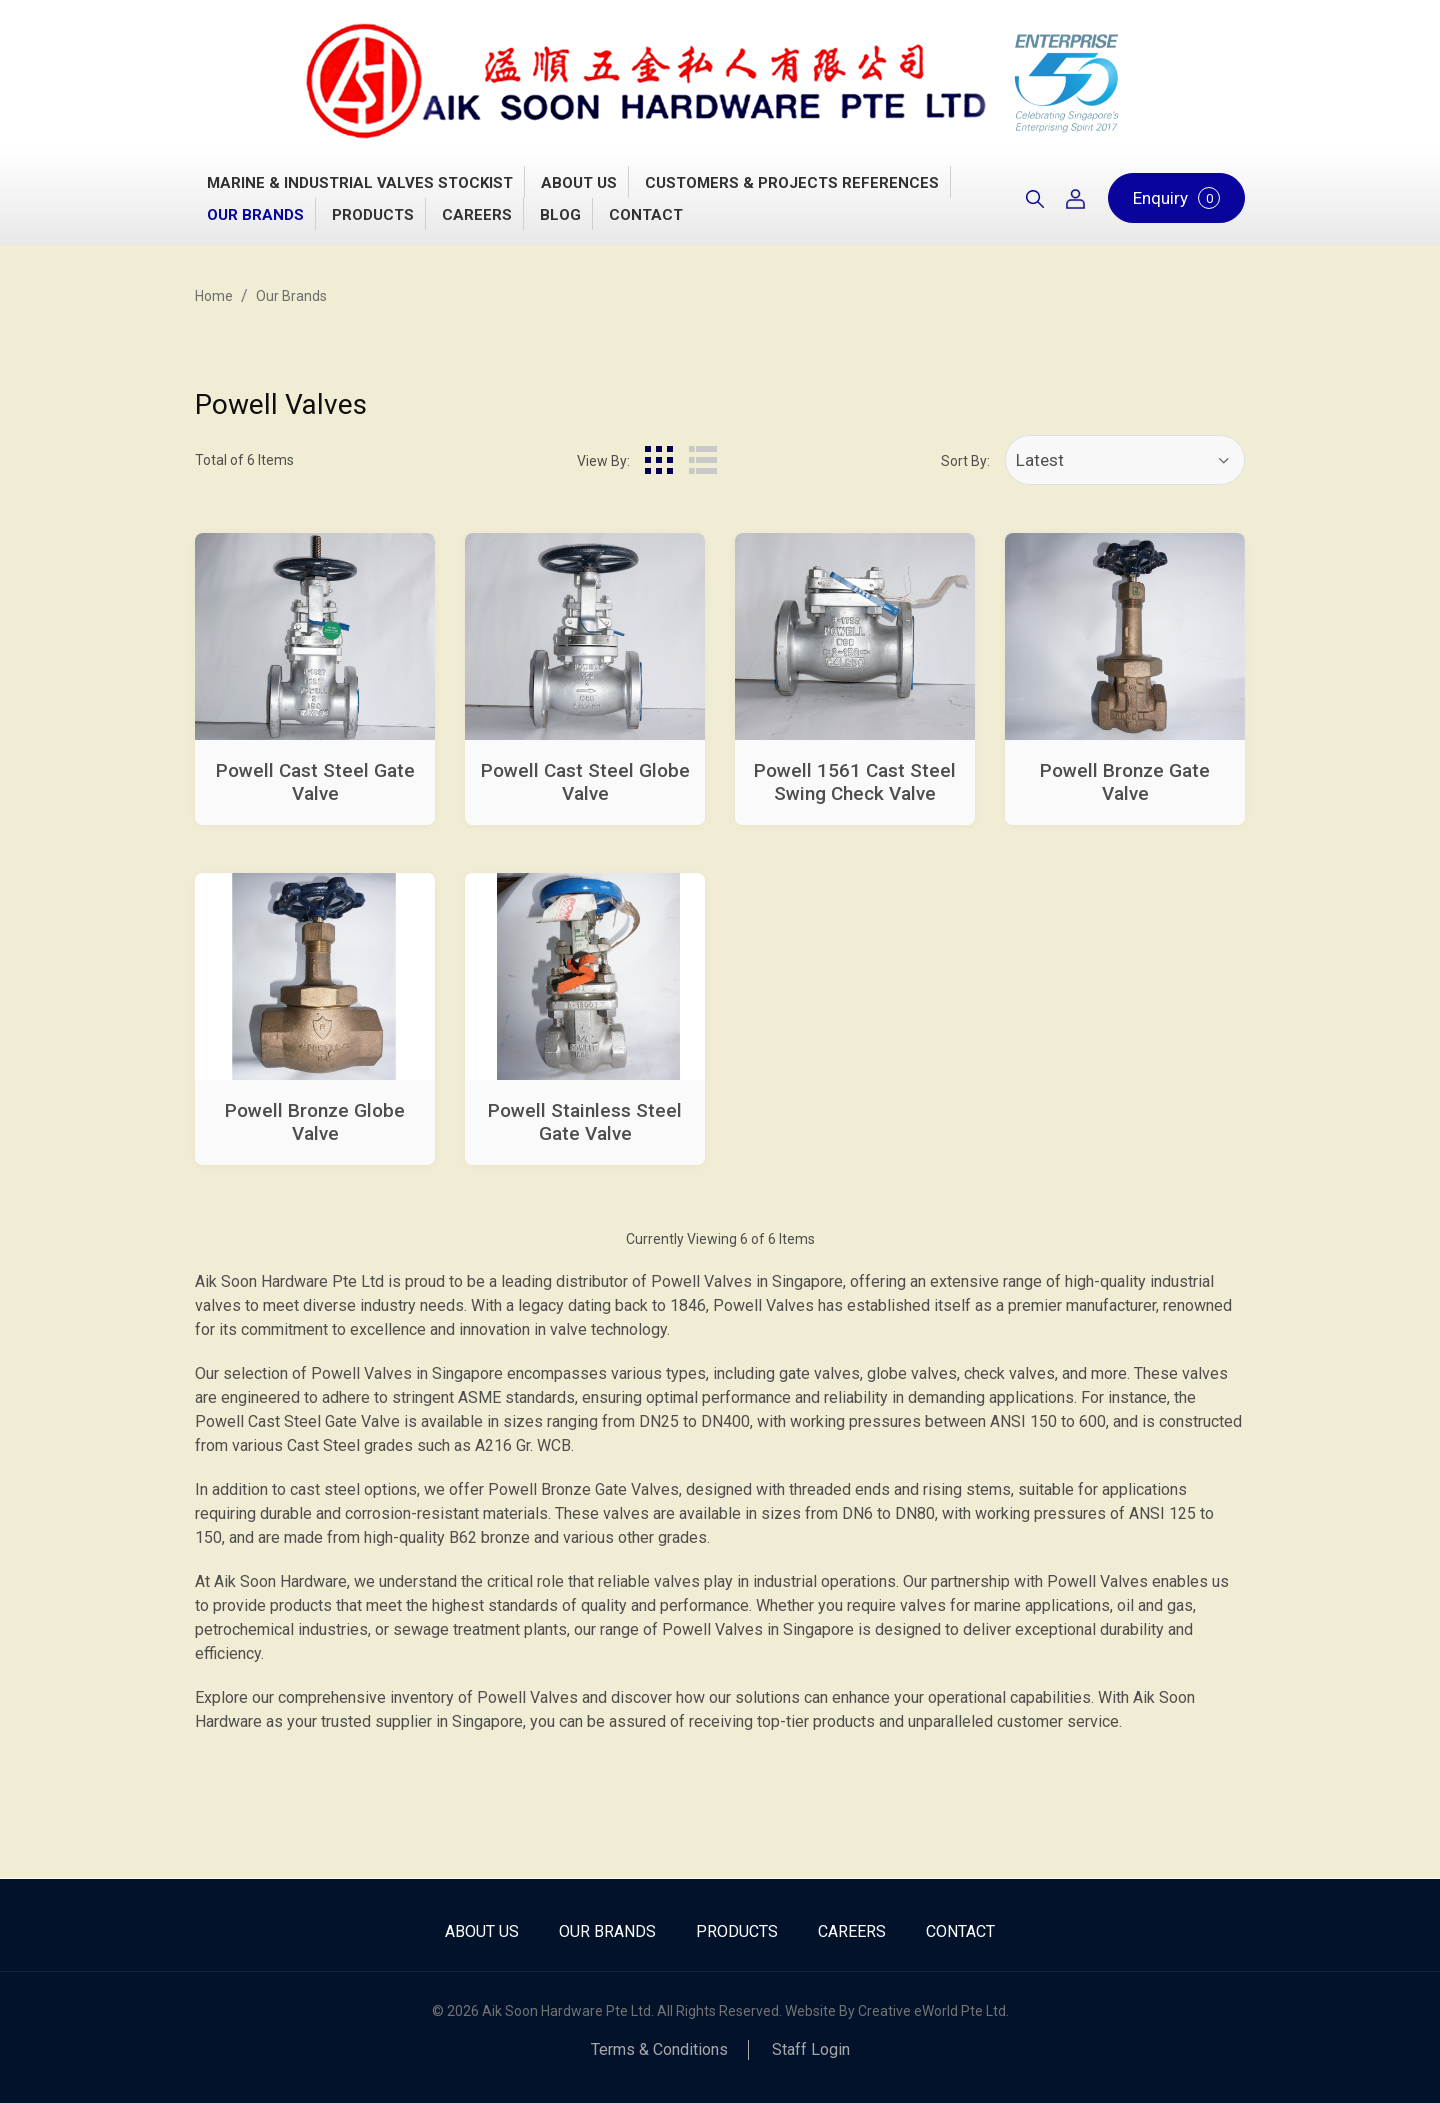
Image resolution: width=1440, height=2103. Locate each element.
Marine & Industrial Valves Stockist (360, 183)
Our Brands (255, 215)
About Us (579, 183)
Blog (560, 215)
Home (214, 296)
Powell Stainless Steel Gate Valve (585, 1122)
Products (373, 215)
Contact (646, 215)
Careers (477, 215)
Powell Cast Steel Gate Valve (315, 782)
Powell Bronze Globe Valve (315, 1122)
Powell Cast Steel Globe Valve (585, 782)
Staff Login (811, 2049)
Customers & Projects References (792, 183)
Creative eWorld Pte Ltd (932, 2011)
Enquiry (1176, 198)
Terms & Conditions (659, 2049)
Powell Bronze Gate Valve (1125, 782)
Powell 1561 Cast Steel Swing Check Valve (855, 782)
